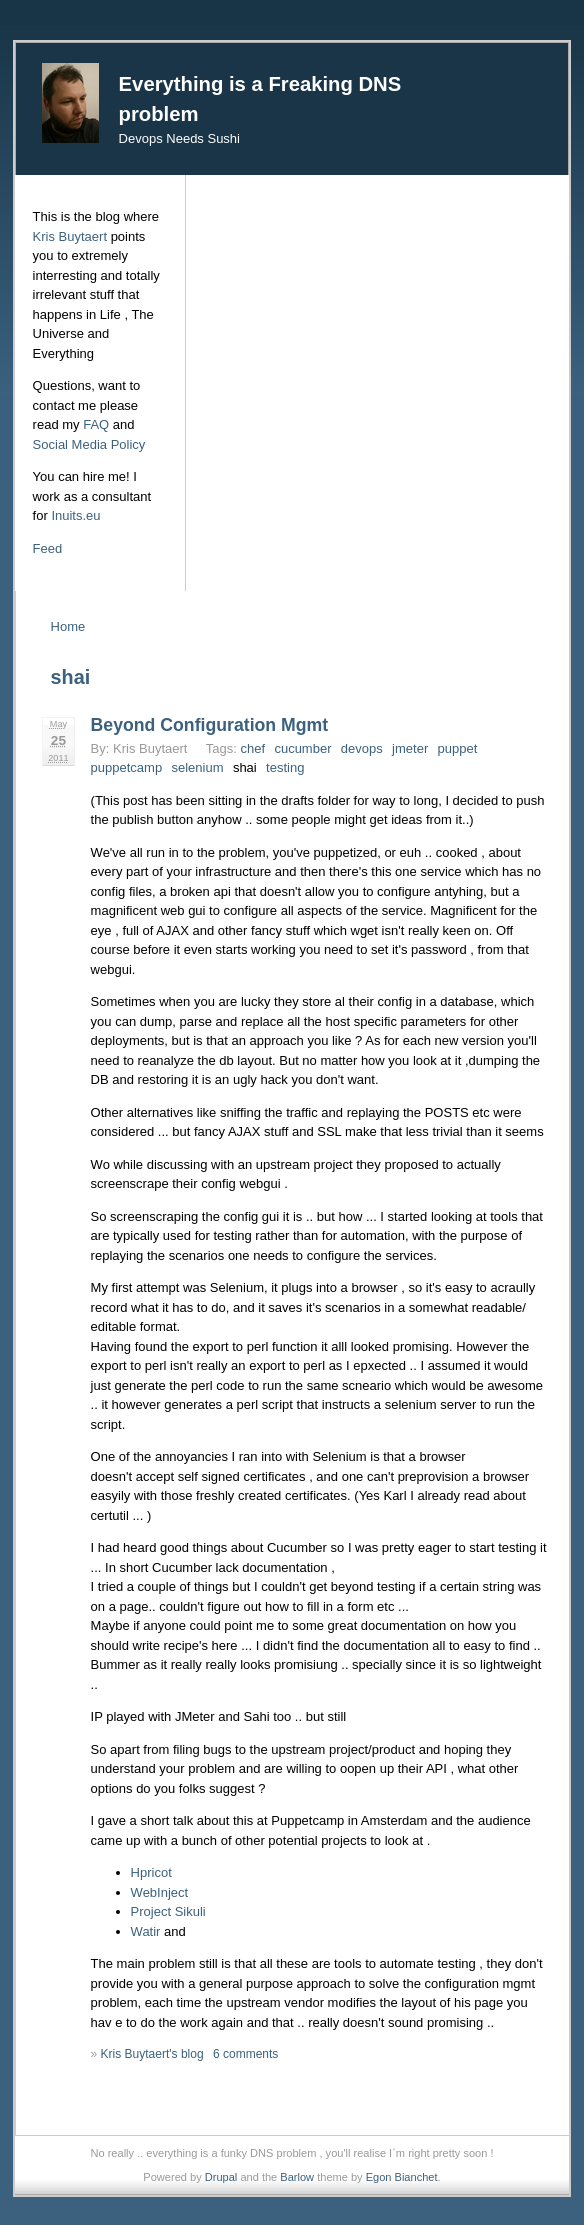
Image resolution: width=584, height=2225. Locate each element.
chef (252, 748)
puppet (458, 748)
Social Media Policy (89, 444)
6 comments (245, 2054)
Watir (146, 1931)
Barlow (297, 2177)
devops (362, 748)
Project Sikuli (168, 1911)
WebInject (160, 1892)
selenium (198, 767)
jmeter (410, 748)
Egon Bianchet (402, 2177)
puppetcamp (127, 767)
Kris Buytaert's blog (152, 2054)
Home (68, 626)
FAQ (96, 424)
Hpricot (151, 1872)
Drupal (221, 2177)
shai (245, 767)
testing (285, 767)
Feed (48, 548)
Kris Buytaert (70, 236)
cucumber (302, 748)
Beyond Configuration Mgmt (210, 725)
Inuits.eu (75, 515)
